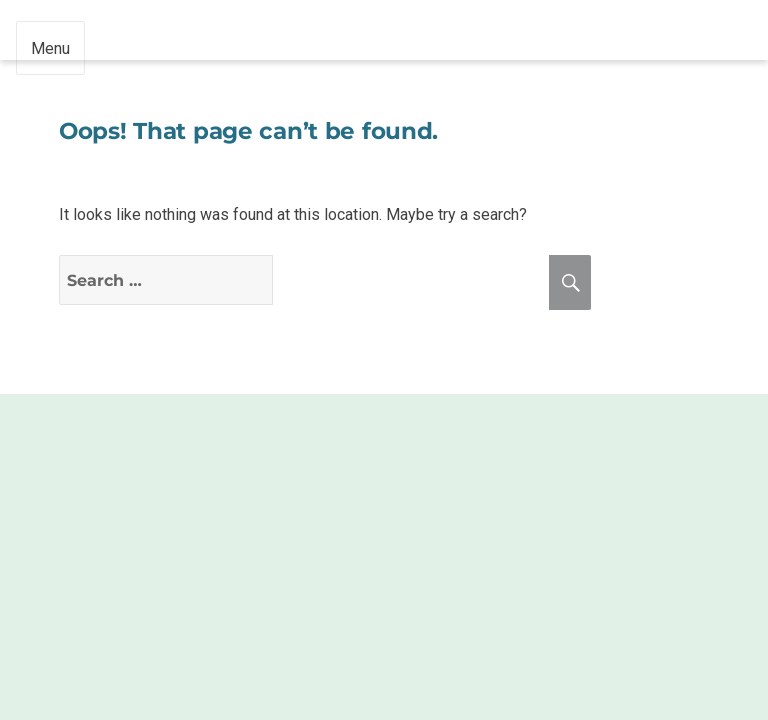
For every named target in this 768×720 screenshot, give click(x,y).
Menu (50, 48)
